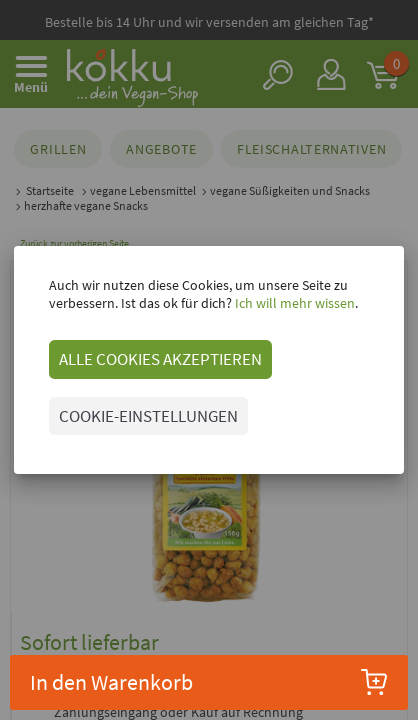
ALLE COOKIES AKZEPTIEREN (160, 359)
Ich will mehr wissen (293, 303)
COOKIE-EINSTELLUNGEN (148, 416)
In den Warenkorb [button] (208, 682)
